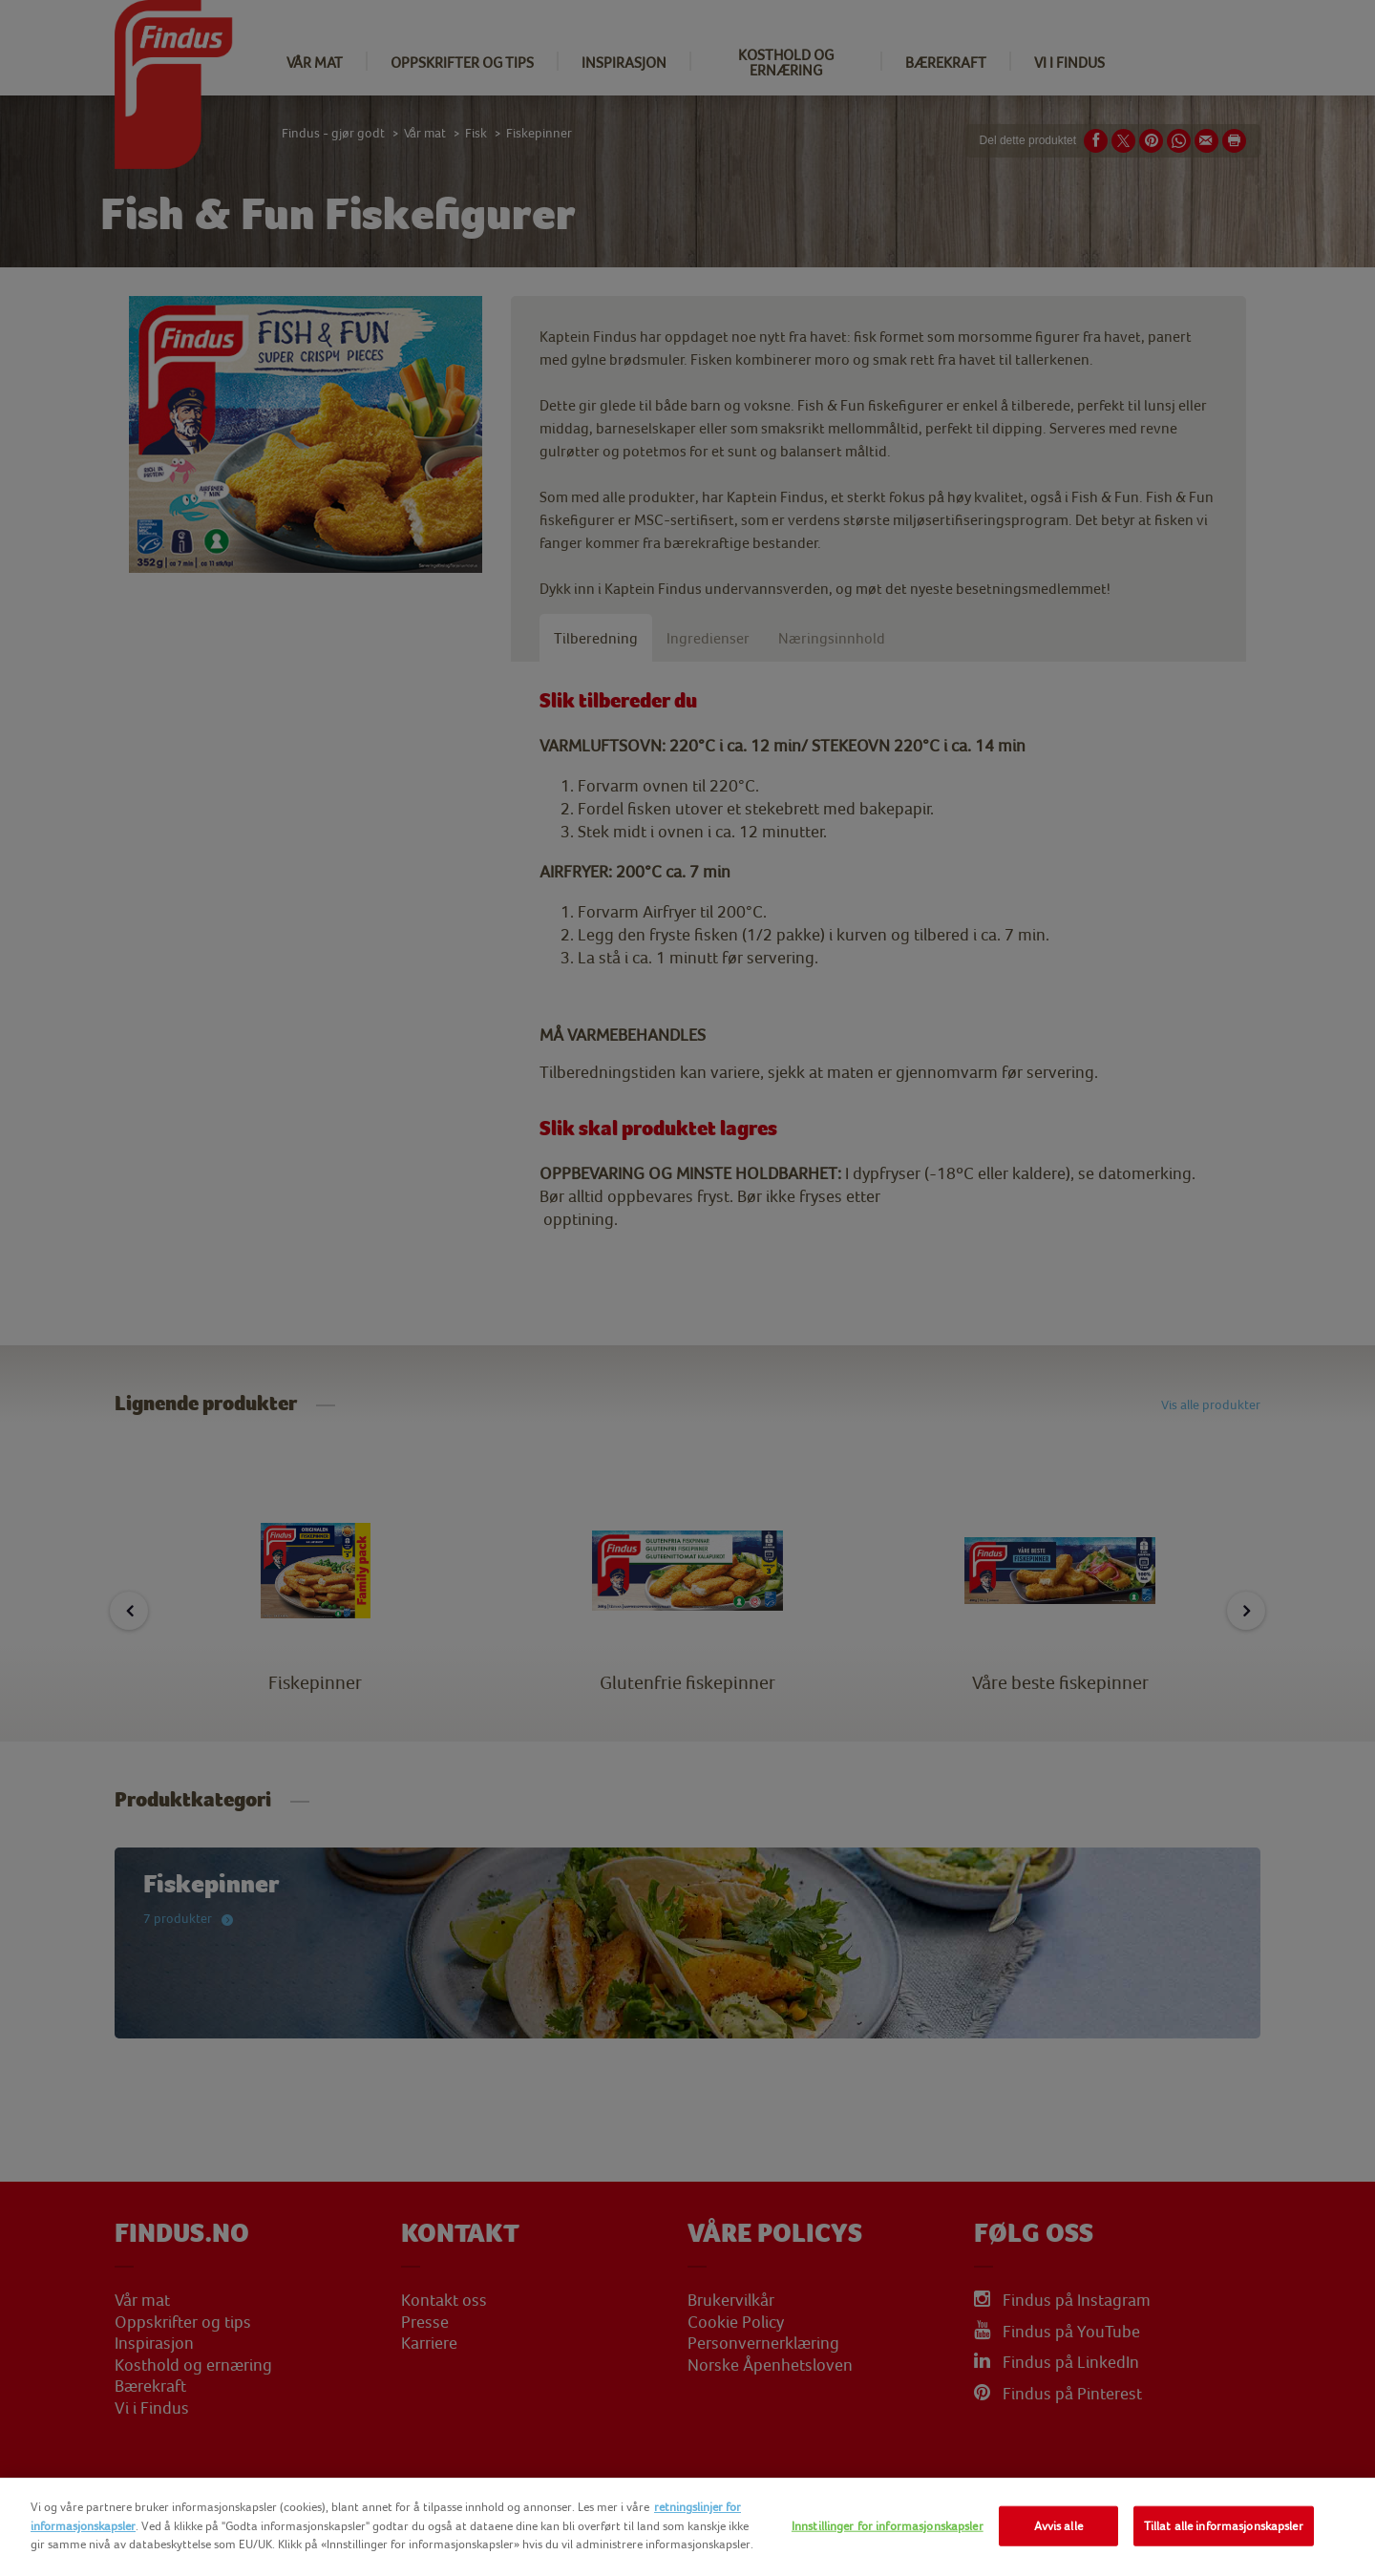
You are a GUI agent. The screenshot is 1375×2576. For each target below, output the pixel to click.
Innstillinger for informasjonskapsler (888, 2526)
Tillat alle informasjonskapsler (1223, 2526)
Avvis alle (1058, 2526)
